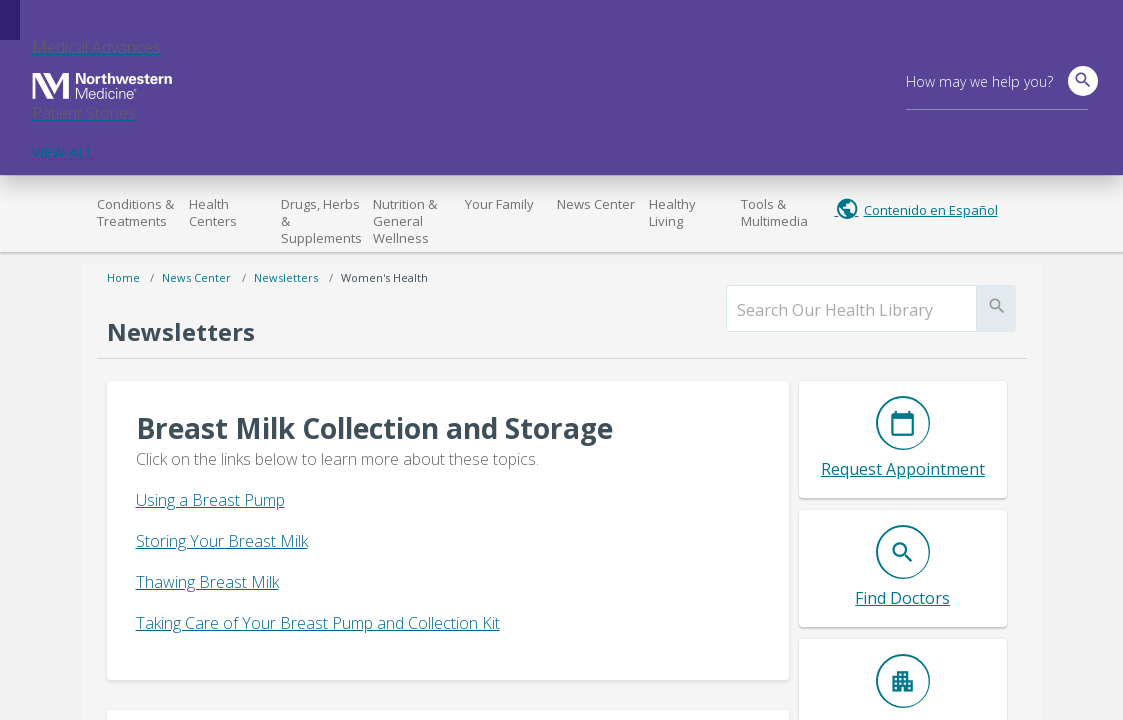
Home (123, 277)
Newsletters (286, 277)
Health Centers (213, 212)
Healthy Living (672, 212)
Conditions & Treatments (135, 212)
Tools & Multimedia (774, 212)
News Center (596, 204)
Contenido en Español (931, 210)
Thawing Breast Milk (207, 582)
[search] (851, 310)
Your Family (499, 204)
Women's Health (384, 277)
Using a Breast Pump (210, 500)
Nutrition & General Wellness (405, 221)
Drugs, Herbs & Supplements (321, 221)
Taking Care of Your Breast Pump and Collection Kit (318, 623)
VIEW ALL (63, 152)
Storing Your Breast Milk (222, 541)
